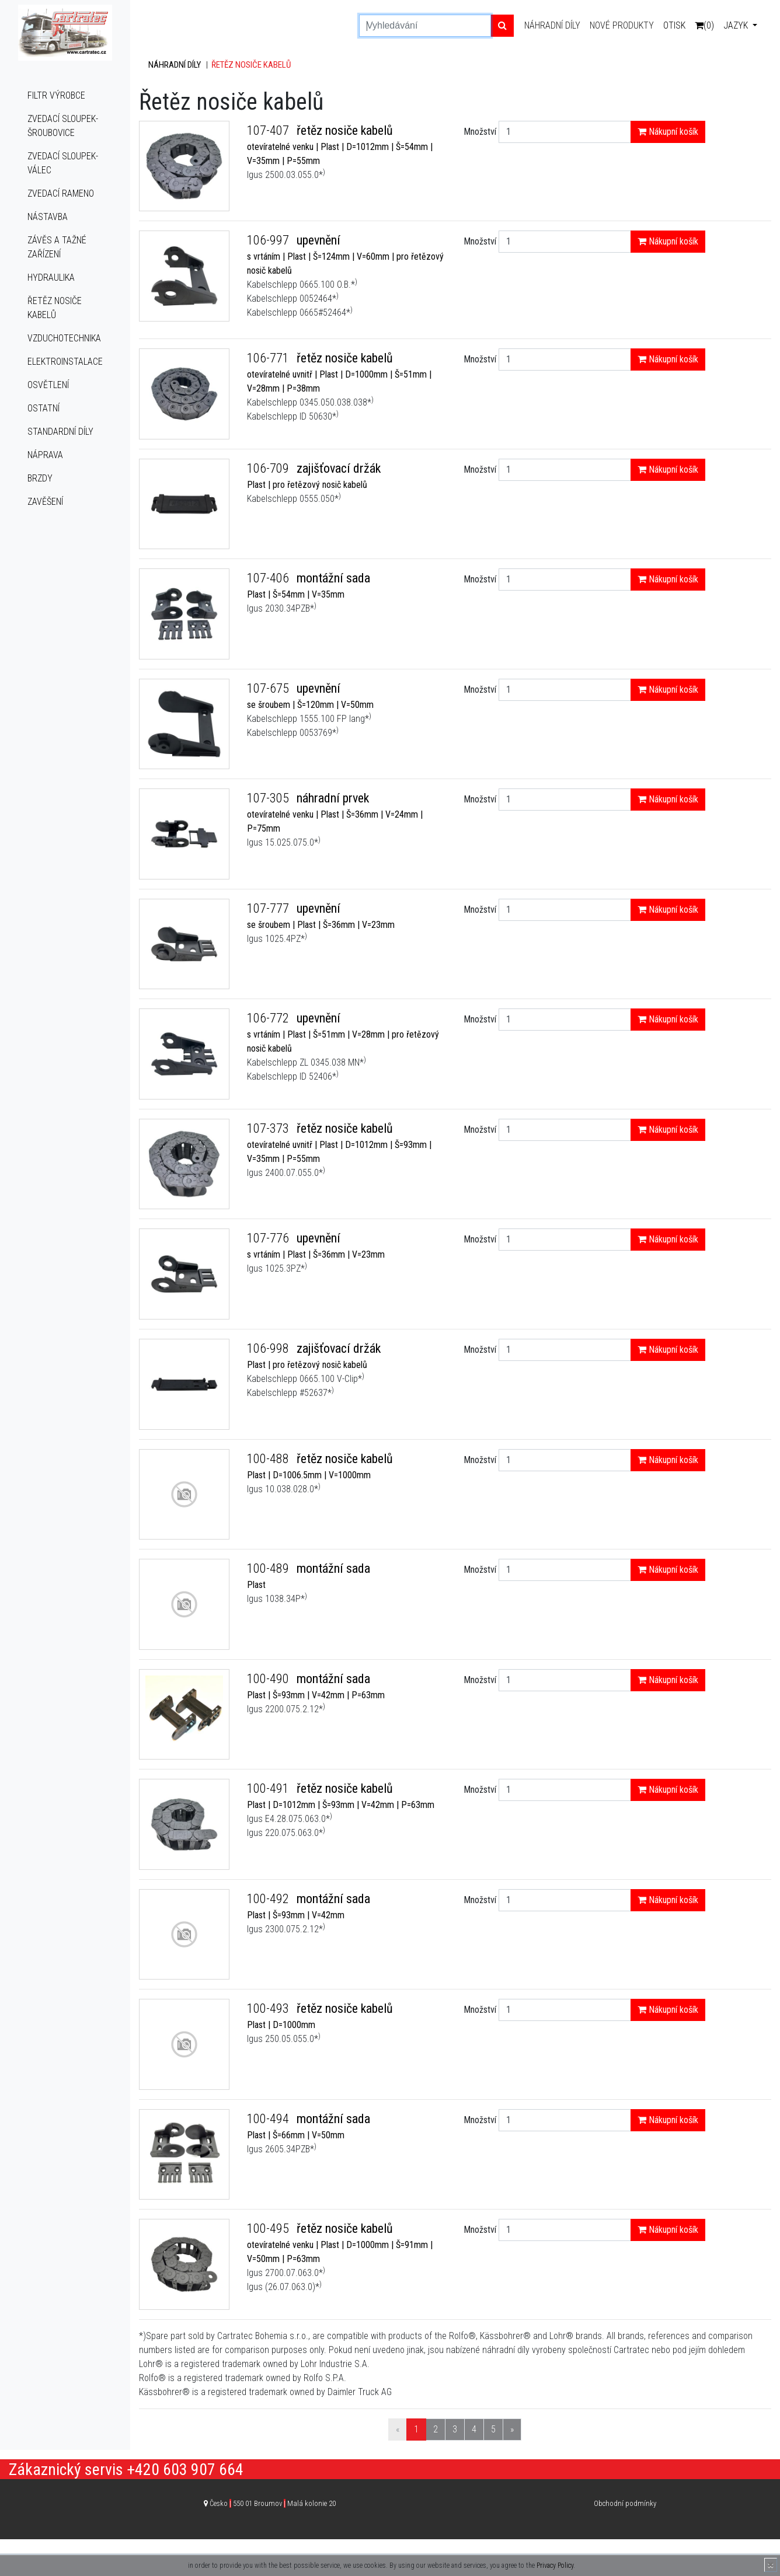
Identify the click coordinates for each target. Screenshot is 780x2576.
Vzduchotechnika (64, 338)
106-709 (269, 468)
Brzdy (40, 478)
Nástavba (47, 216)
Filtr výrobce (56, 95)
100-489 (269, 1568)
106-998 (269, 1348)
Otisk (674, 25)
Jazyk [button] (736, 25)
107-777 (269, 908)
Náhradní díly (552, 25)
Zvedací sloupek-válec (62, 163)
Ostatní (43, 408)
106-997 (269, 240)
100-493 (269, 2008)
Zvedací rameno (60, 193)
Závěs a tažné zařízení (56, 247)
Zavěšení (45, 501)
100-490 (269, 1678)
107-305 (269, 798)
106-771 (269, 358)
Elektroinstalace (65, 361)
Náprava (45, 454)
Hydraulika (51, 277)
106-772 (269, 1018)
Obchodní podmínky (625, 2503)
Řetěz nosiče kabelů (54, 307)
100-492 (269, 1898)
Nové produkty (622, 25)
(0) (704, 25)
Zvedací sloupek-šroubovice (62, 125)
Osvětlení (48, 384)
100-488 (269, 1458)
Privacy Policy (555, 2565)
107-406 (269, 578)
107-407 (269, 130)
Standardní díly (60, 431)
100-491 (269, 1788)
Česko (273, 2503)
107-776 (269, 1238)
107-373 (269, 1128)
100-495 (269, 2228)
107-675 (269, 688)
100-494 (269, 2118)
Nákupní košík (668, 131)
